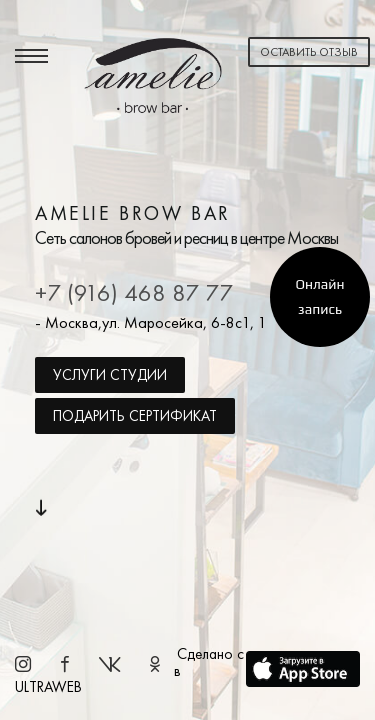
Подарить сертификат (135, 416)
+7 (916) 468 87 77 (134, 292)
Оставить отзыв (309, 52)
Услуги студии (110, 375)
